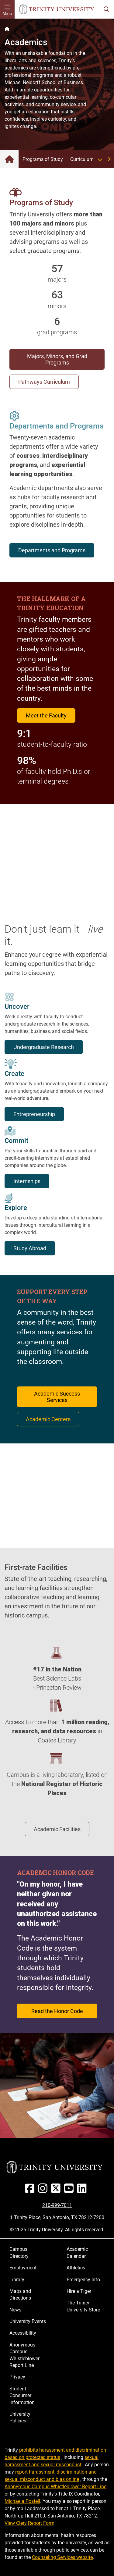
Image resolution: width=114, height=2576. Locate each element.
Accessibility (22, 2333)
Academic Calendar (77, 2252)
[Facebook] (31, 2191)
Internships (26, 1181)
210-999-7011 (57, 2205)
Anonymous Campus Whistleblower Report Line (24, 2355)
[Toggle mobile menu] (7, 9)
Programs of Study (42, 159)
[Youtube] (70, 2191)
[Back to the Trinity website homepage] (7, 29)
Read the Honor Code (57, 2011)
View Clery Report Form (29, 2523)
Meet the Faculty (46, 715)
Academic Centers (48, 1419)
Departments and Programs (51, 550)
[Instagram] (44, 2191)
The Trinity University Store (83, 2306)
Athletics (76, 2268)
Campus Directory (19, 2252)
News (15, 2310)
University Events (27, 2321)
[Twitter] (57, 2191)
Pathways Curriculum (44, 382)
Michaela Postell (22, 2501)
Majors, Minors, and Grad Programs (57, 359)
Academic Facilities (57, 1829)
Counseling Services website (62, 2557)
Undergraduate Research (43, 1047)
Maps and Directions (20, 2294)
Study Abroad (29, 1248)
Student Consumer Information (22, 2395)
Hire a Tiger (79, 2291)
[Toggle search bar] (106, 9)
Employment (22, 2268)
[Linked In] (83, 2191)
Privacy (17, 2377)
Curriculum (88, 159)
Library (16, 2279)
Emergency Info (83, 2279)
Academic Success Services (57, 1396)
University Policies (19, 2417)
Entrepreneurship (34, 1114)
